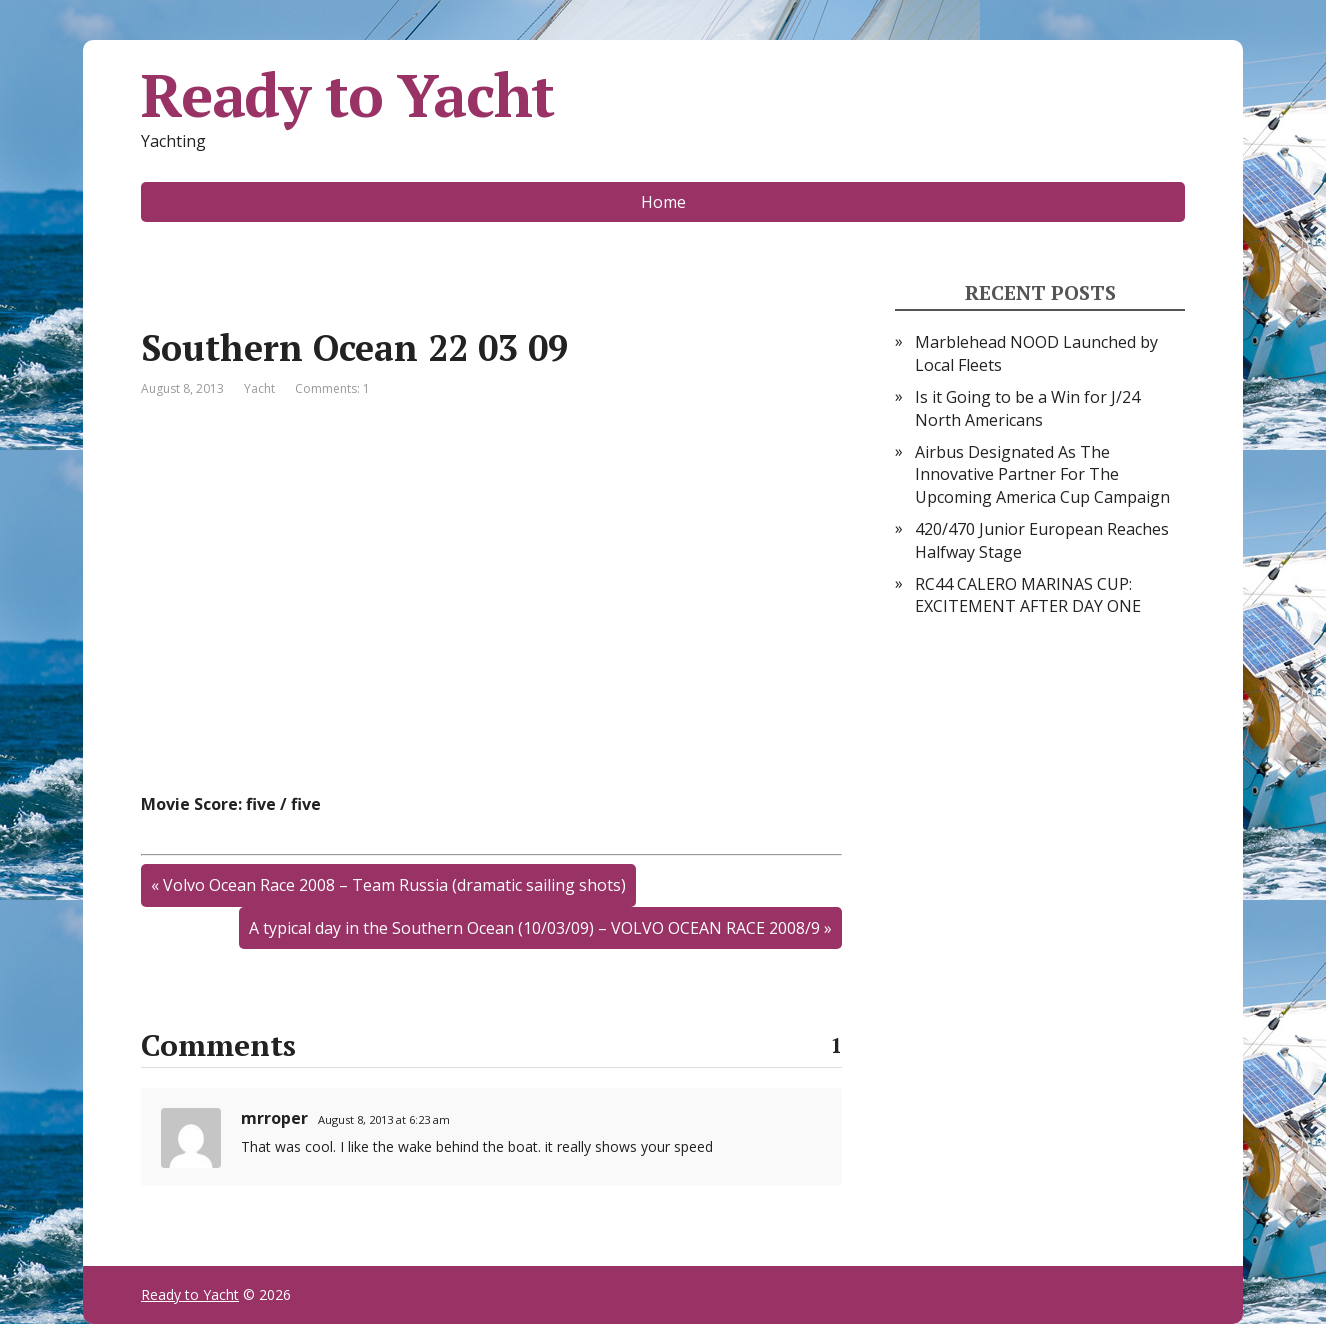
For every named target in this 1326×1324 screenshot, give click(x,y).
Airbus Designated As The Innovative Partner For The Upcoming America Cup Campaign (1042, 474)
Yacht (259, 388)
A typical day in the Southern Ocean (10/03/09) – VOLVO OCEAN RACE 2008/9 (534, 928)
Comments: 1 (332, 388)
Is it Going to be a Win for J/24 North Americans (1027, 408)
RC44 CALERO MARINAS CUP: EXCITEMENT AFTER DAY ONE (1028, 595)
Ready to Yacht (347, 95)
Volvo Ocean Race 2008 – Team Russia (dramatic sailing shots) (394, 885)
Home (663, 202)
